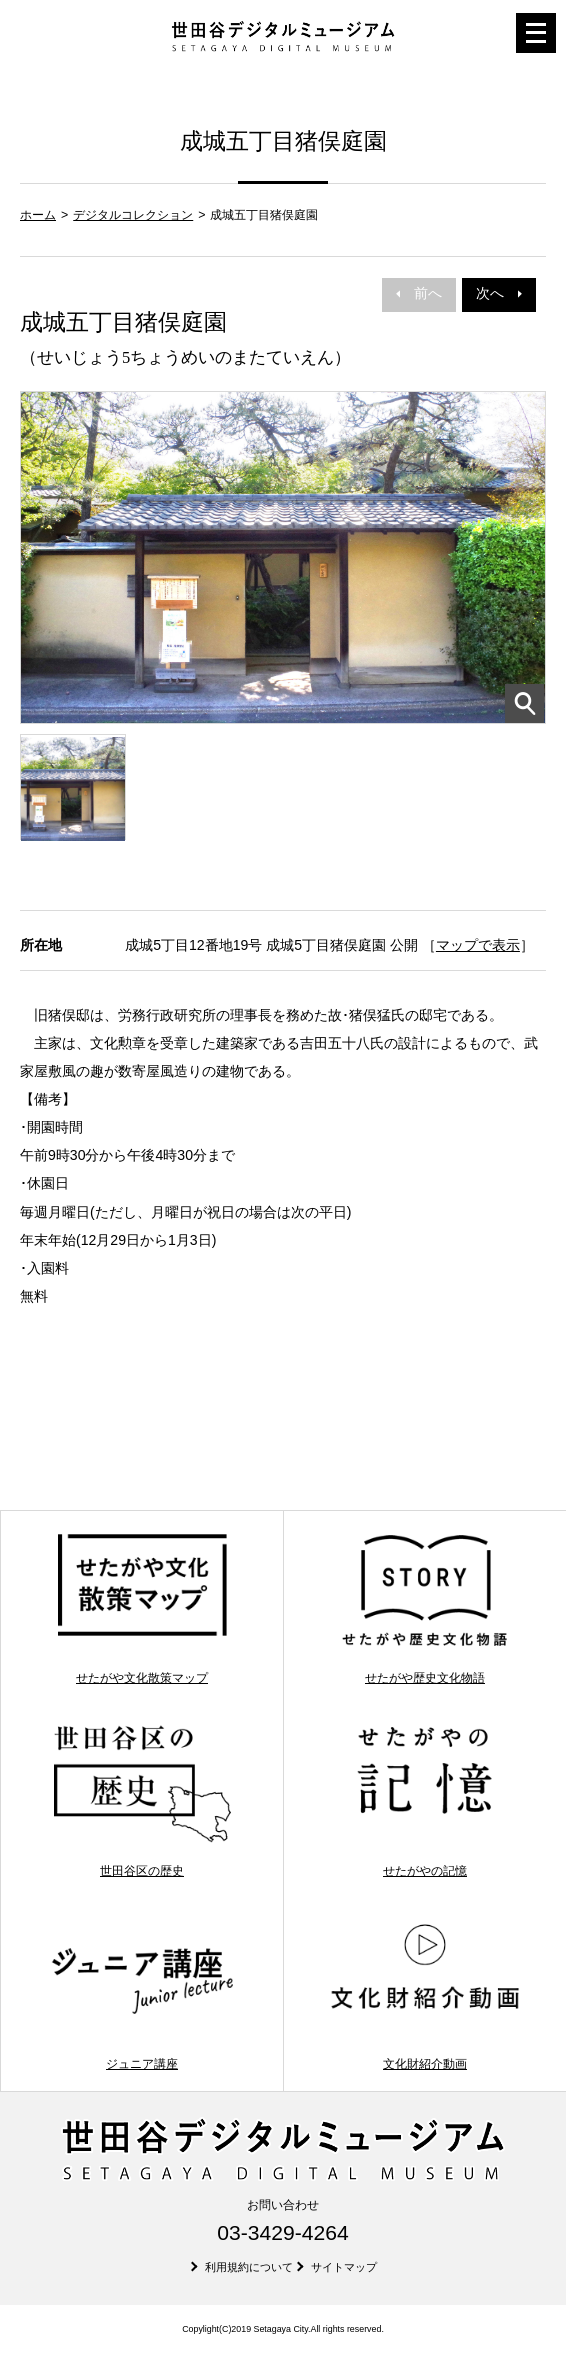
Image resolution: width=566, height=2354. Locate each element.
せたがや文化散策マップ (141, 1607)
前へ (419, 293)
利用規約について (249, 2267)
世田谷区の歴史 (141, 1800)
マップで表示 (478, 945)
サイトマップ (344, 2267)
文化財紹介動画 (424, 1994)
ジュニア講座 (141, 1994)
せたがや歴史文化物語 (424, 1607)
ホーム (38, 215)
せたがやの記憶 (424, 1800)
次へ (499, 293)
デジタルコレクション (133, 215)
